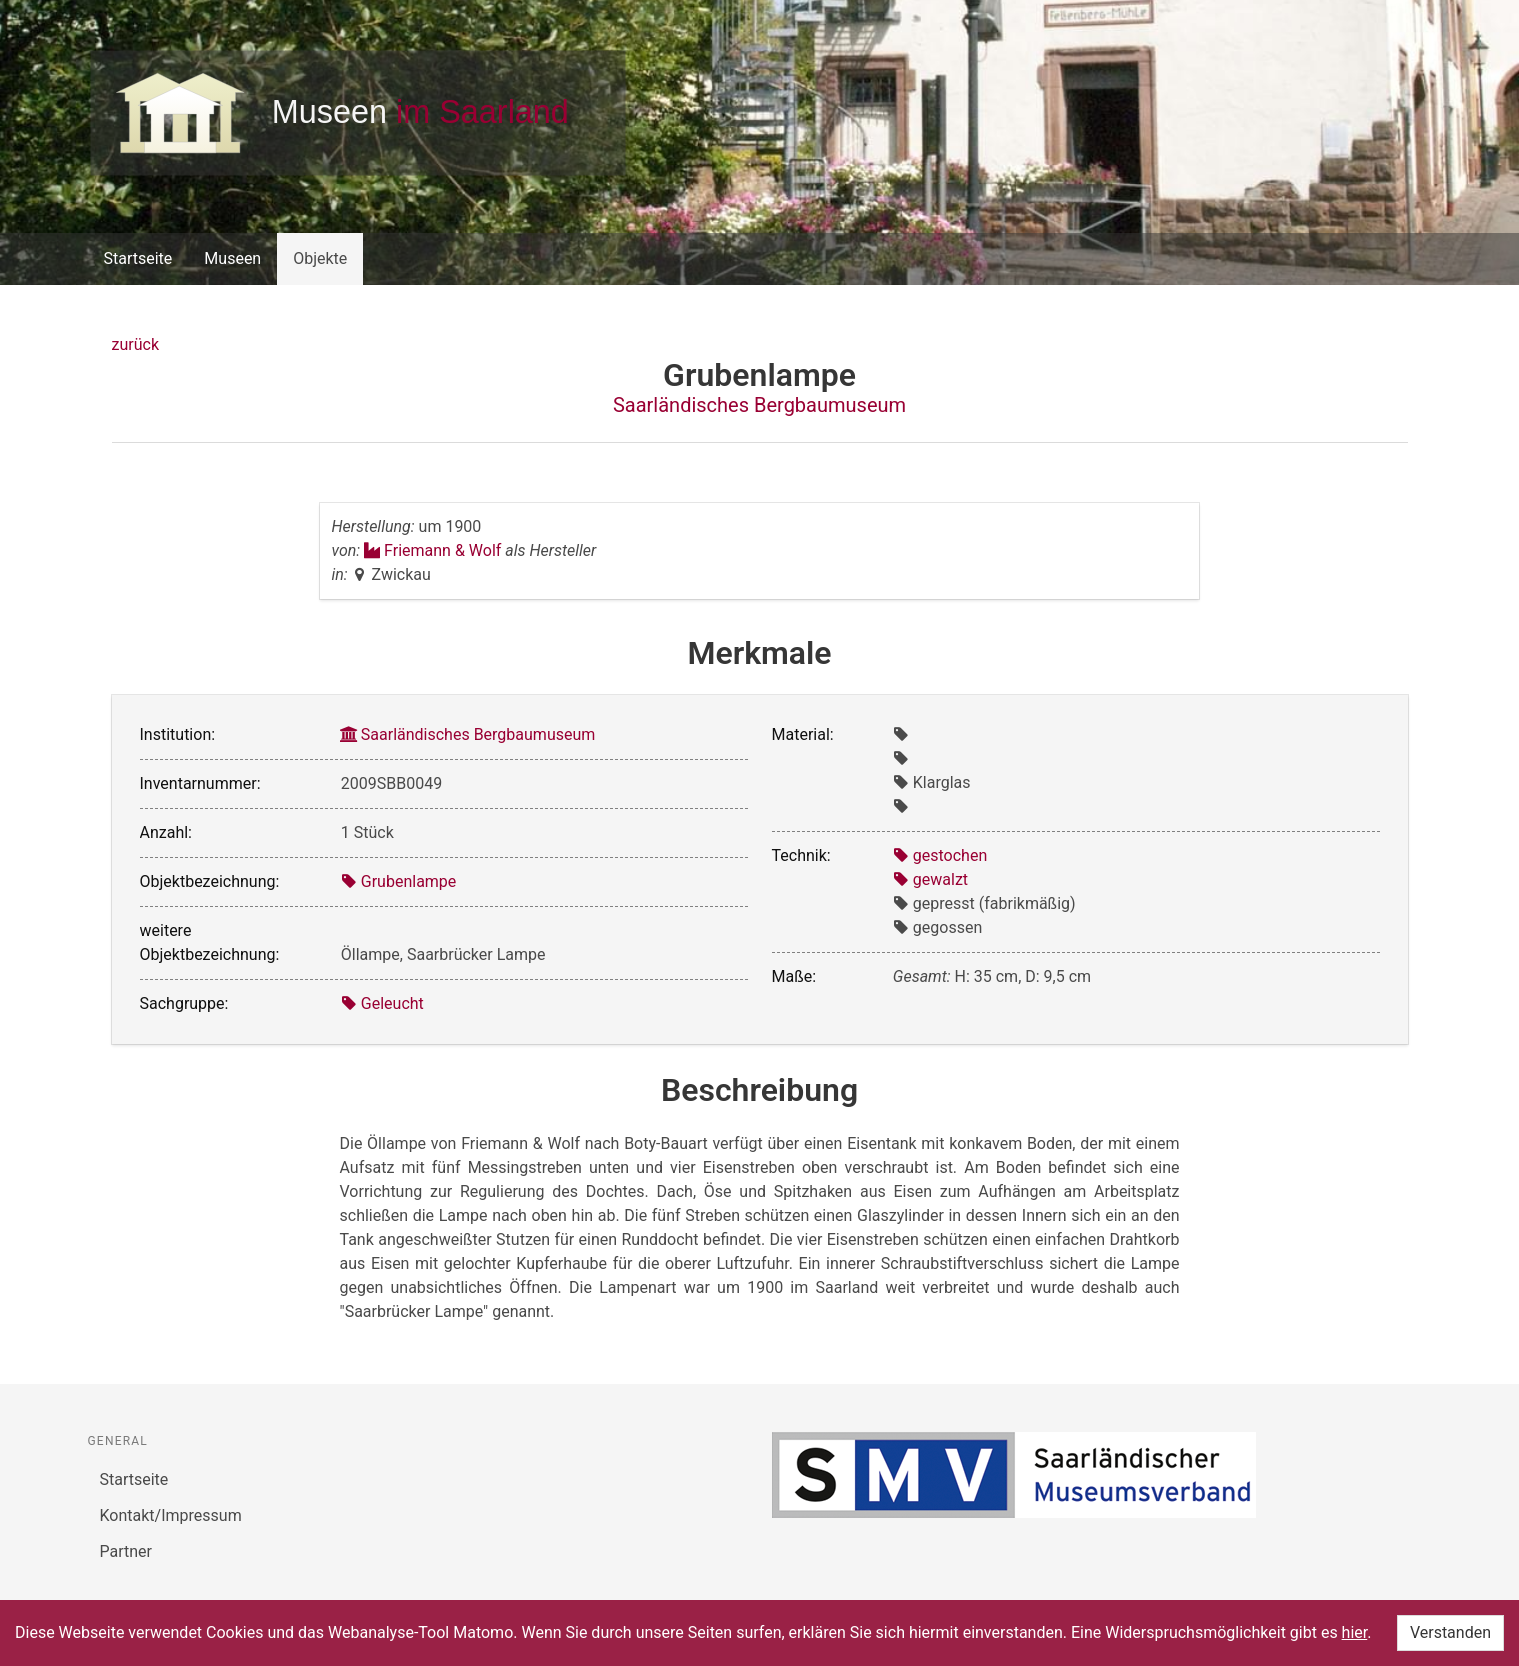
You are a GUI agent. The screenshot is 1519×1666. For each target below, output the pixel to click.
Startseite (138, 258)
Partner (126, 1551)
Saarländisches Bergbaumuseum (759, 405)
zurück (135, 344)
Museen (232, 258)
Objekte (320, 258)
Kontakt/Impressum (171, 1515)
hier (1355, 1632)
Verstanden (1450, 1632)
